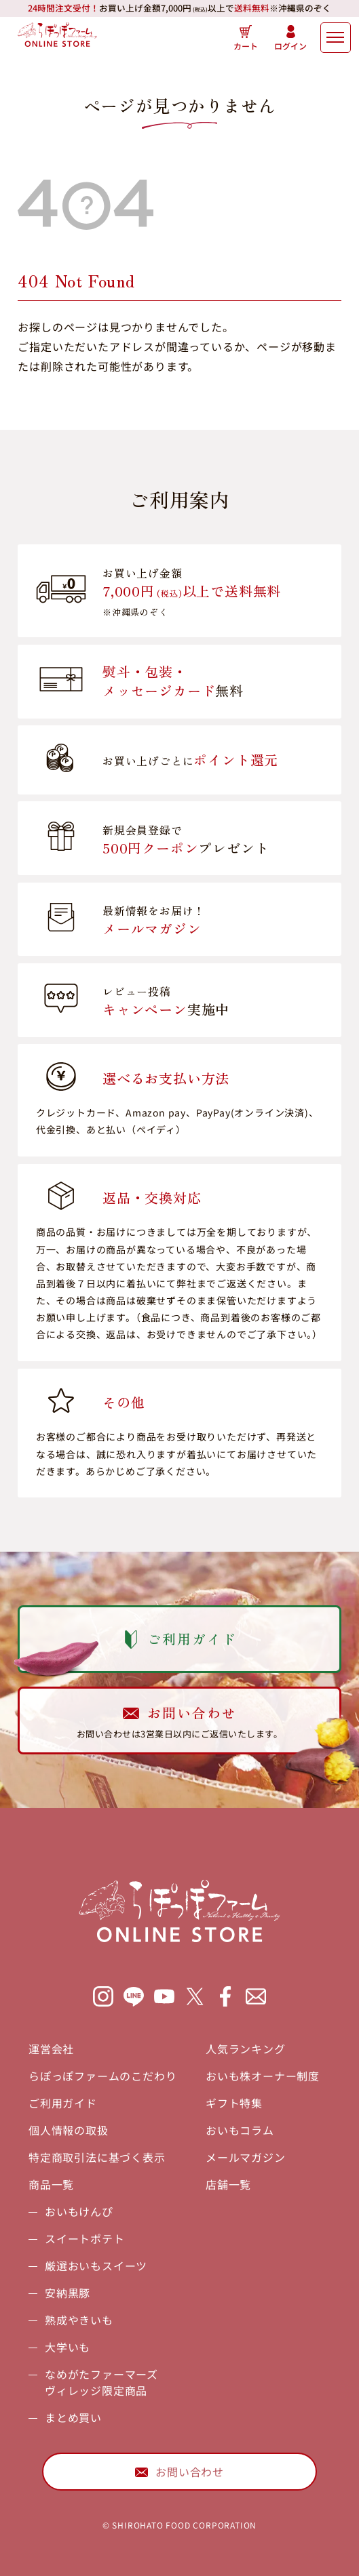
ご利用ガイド (63, 2103)
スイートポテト (85, 2238)
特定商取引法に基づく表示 (97, 2157)
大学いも (67, 2347)
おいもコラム (240, 2130)
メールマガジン (246, 2157)
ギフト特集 (234, 2103)
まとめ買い (73, 2417)
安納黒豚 (67, 2293)
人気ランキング (246, 2048)
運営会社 (51, 2048)
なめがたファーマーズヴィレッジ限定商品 (101, 2382)
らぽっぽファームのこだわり (102, 2076)
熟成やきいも (79, 2320)
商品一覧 (51, 2184)
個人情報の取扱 (69, 2130)
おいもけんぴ (79, 2211)
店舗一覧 (228, 2184)
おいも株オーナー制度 (263, 2076)
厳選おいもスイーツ (96, 2265)
